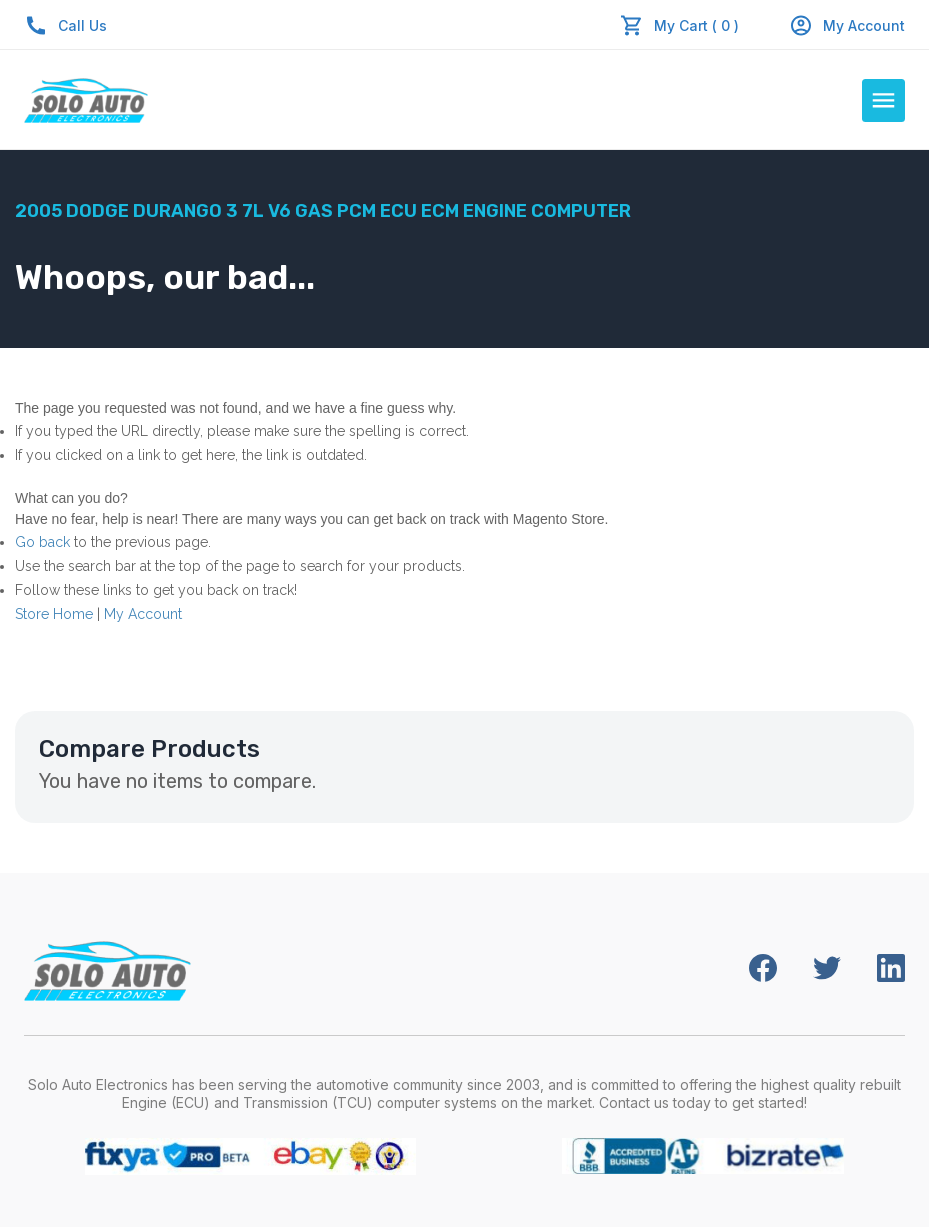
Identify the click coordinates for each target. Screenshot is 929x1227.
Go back (42, 542)
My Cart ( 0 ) (696, 25)
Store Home (54, 614)
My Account (847, 25)
